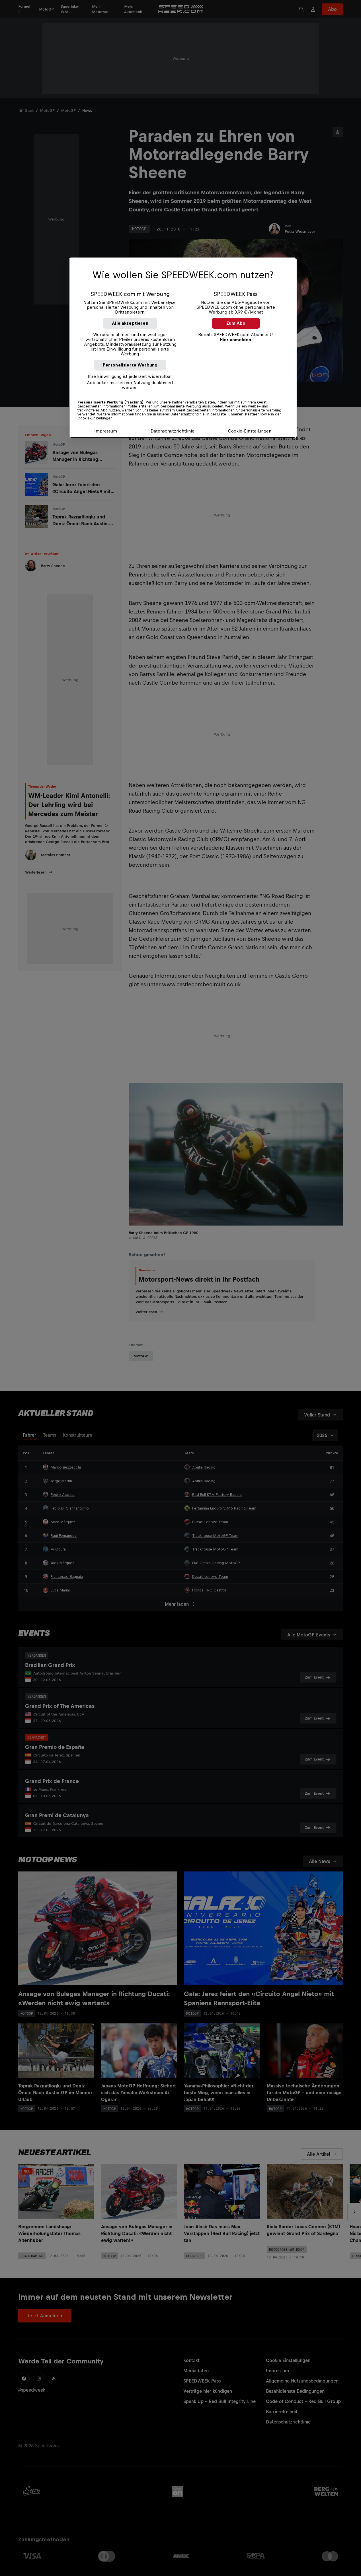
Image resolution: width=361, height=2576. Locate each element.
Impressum (105, 431)
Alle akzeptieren (130, 323)
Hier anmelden (235, 339)
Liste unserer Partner (238, 414)
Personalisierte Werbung (130, 365)
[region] (183, 348)
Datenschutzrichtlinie (172, 431)
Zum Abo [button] (235, 323)
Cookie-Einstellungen (249, 431)
